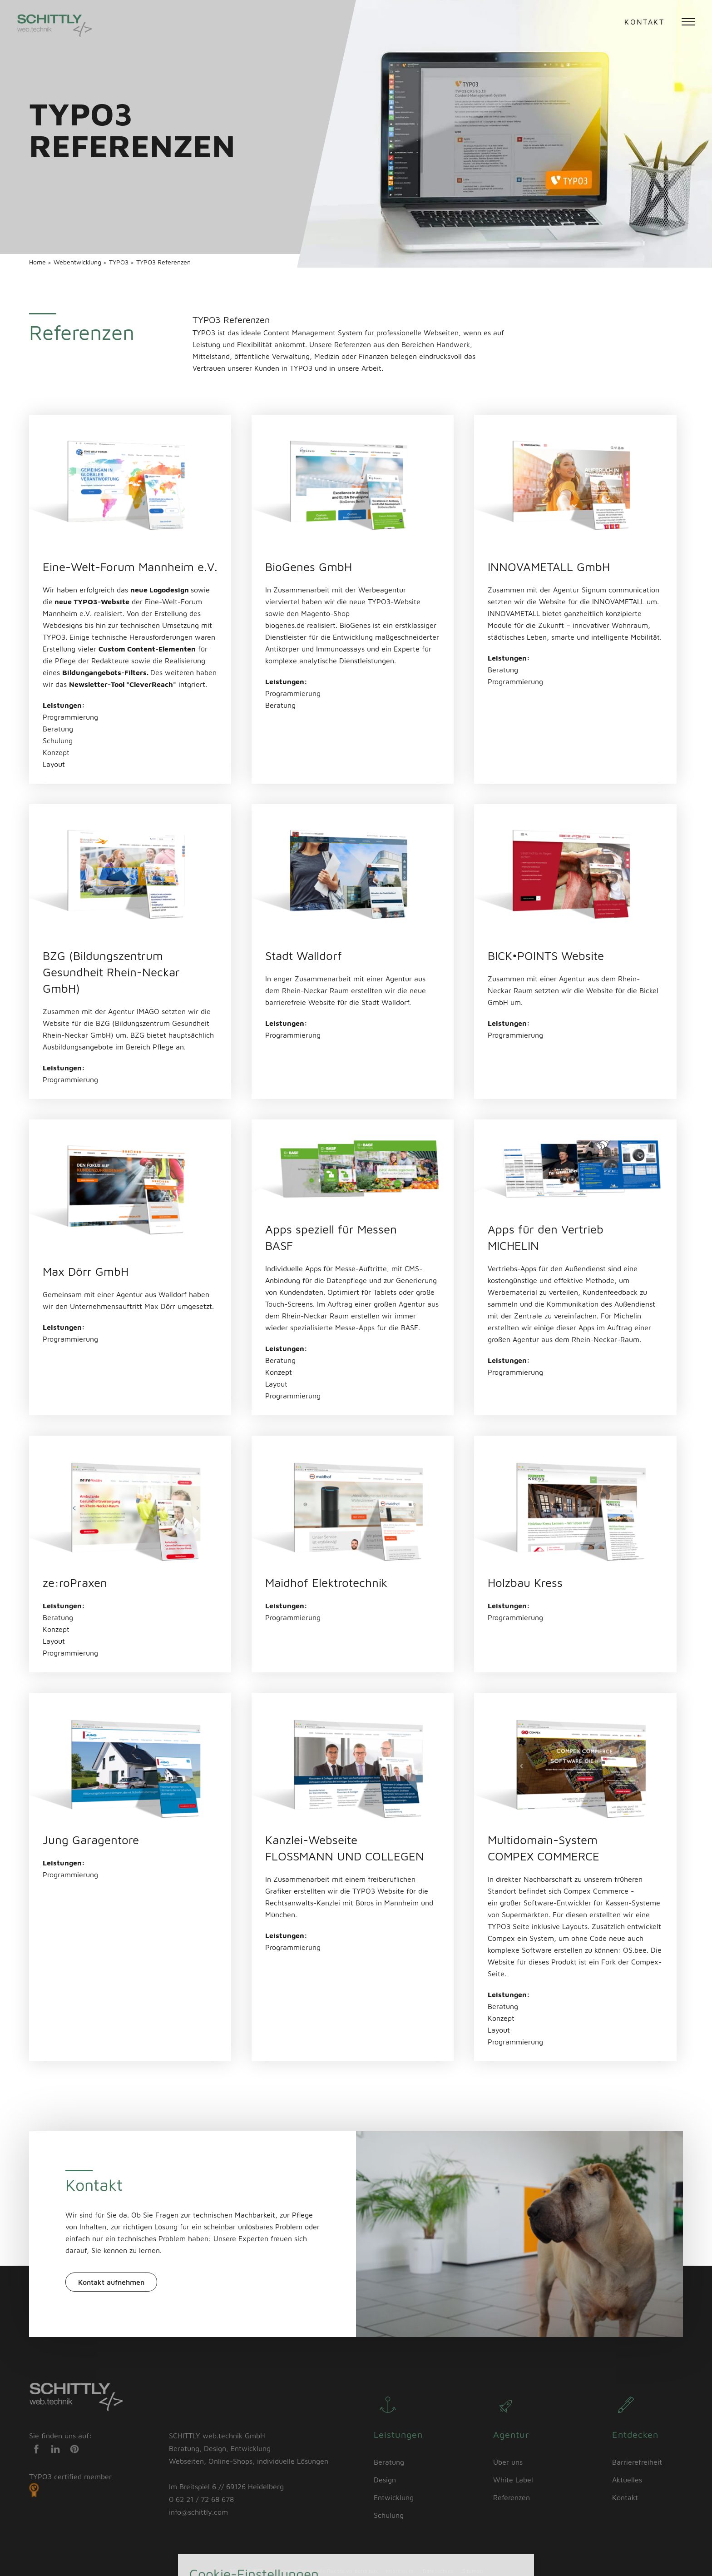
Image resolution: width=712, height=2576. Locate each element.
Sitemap (472, 2570)
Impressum (400, 2570)
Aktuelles (627, 2480)
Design (385, 2480)
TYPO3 (119, 262)
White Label (513, 2480)
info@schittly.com (198, 2512)
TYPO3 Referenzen (163, 262)
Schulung (389, 2515)
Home (38, 262)
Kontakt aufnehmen (111, 2282)
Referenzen (511, 2497)
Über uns (508, 2462)
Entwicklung (394, 2497)
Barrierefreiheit (637, 2462)
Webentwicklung (78, 262)
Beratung (389, 2462)
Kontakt (644, 22)
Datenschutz (438, 2570)
